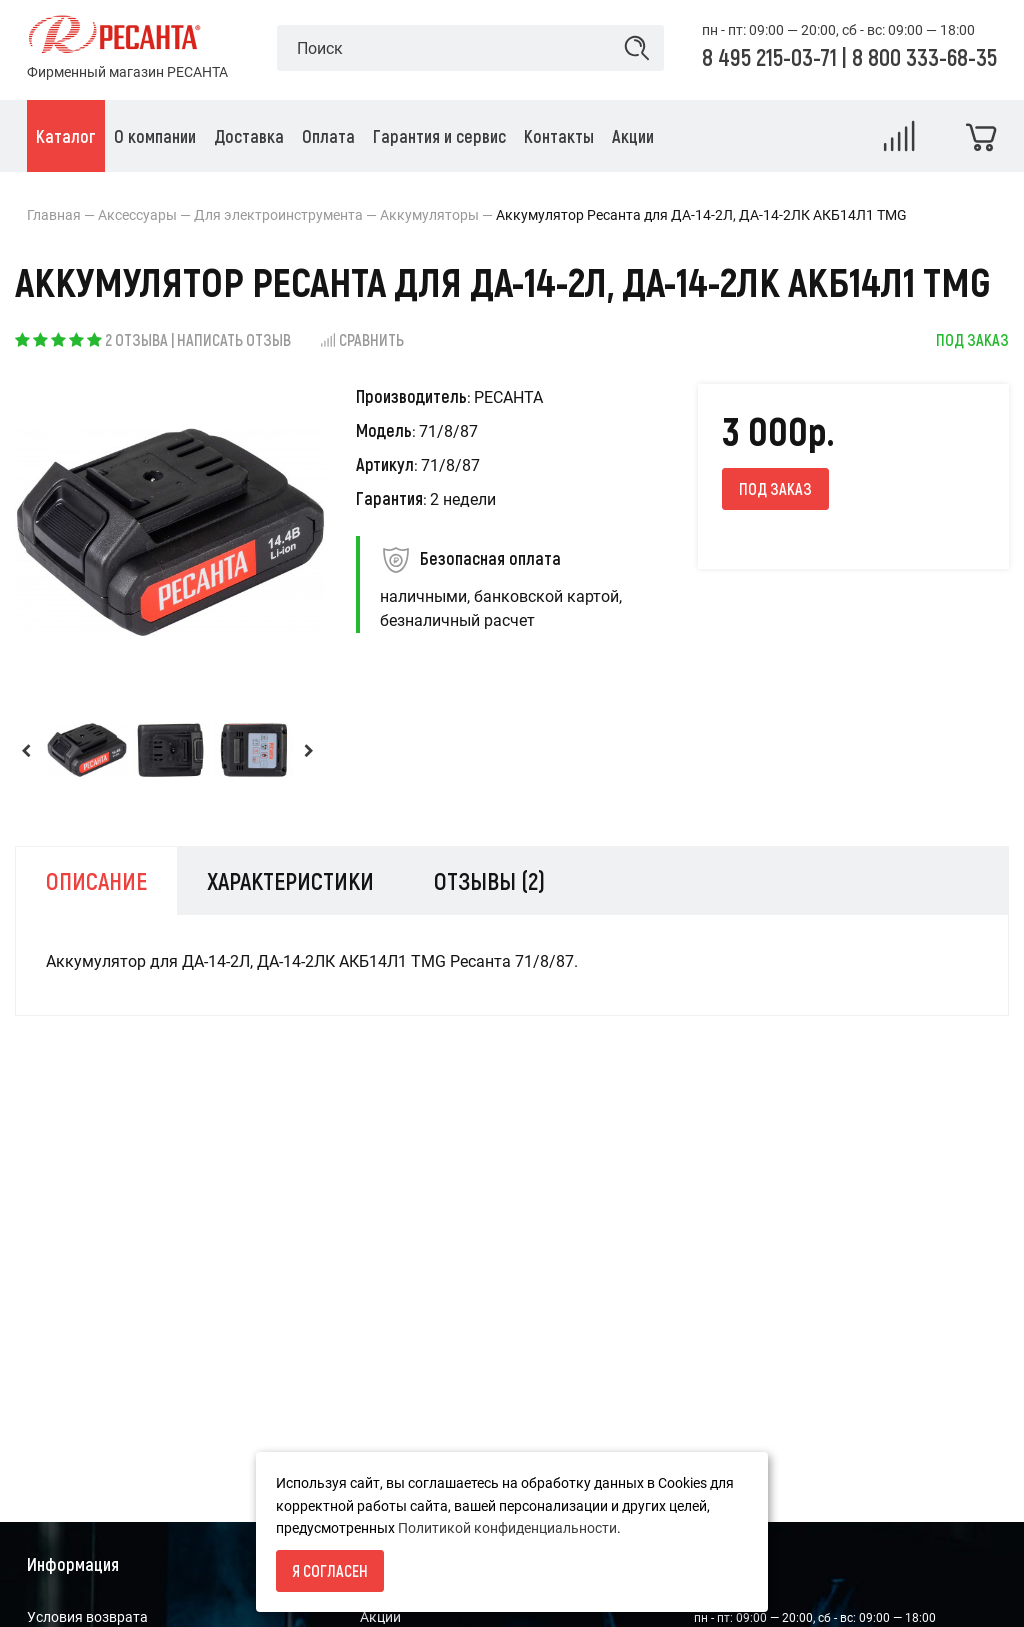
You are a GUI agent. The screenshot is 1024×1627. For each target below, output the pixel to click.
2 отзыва (136, 339)
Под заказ (775, 488)
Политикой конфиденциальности (507, 1528)
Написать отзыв (234, 339)
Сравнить (361, 339)
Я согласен (330, 1570)
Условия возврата (87, 1617)
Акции (380, 1617)
